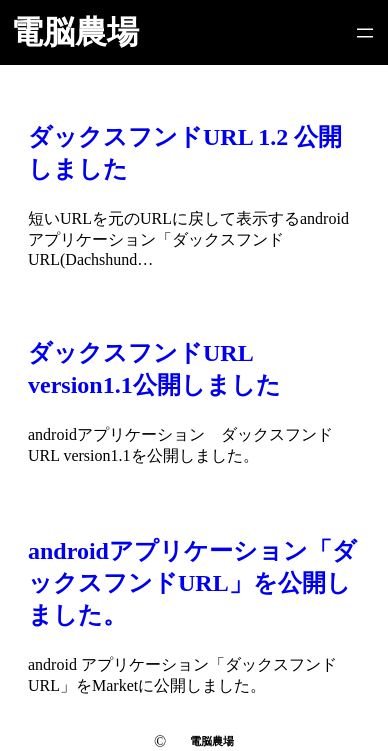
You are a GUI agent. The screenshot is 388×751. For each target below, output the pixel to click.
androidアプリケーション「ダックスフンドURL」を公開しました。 (192, 583)
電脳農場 (75, 32)
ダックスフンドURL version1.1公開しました (154, 369)
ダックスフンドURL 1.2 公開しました (185, 153)
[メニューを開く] (365, 33)
